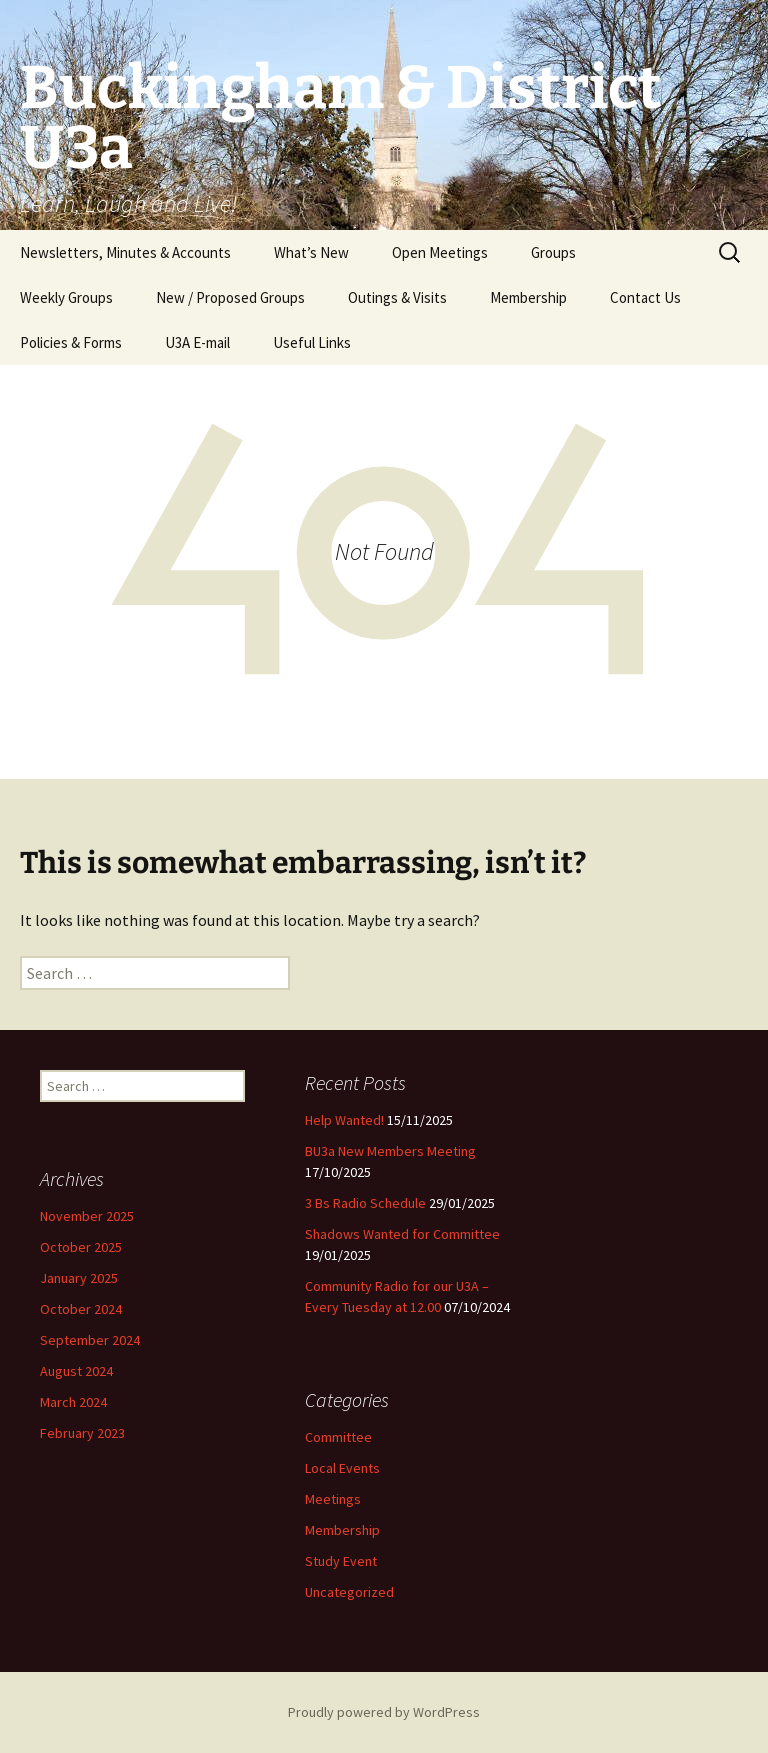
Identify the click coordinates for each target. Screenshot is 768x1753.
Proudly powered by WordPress (384, 1712)
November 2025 (87, 1216)
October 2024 (81, 1309)
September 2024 (90, 1340)
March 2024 (73, 1402)
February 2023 (82, 1433)
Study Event (341, 1561)
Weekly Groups (66, 297)
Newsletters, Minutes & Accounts (125, 252)
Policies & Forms (71, 342)
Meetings (333, 1499)
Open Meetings (440, 252)
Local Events (342, 1468)
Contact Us (645, 297)
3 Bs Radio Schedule (365, 1203)
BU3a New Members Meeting (390, 1151)
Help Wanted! (344, 1120)
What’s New (311, 252)
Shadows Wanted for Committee (402, 1234)
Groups (553, 252)
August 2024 (76, 1371)
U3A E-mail (197, 342)
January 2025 (79, 1278)
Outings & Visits (397, 297)
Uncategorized (349, 1592)
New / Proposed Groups (230, 297)
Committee (338, 1437)
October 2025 (81, 1247)
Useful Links (312, 342)
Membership (528, 297)
